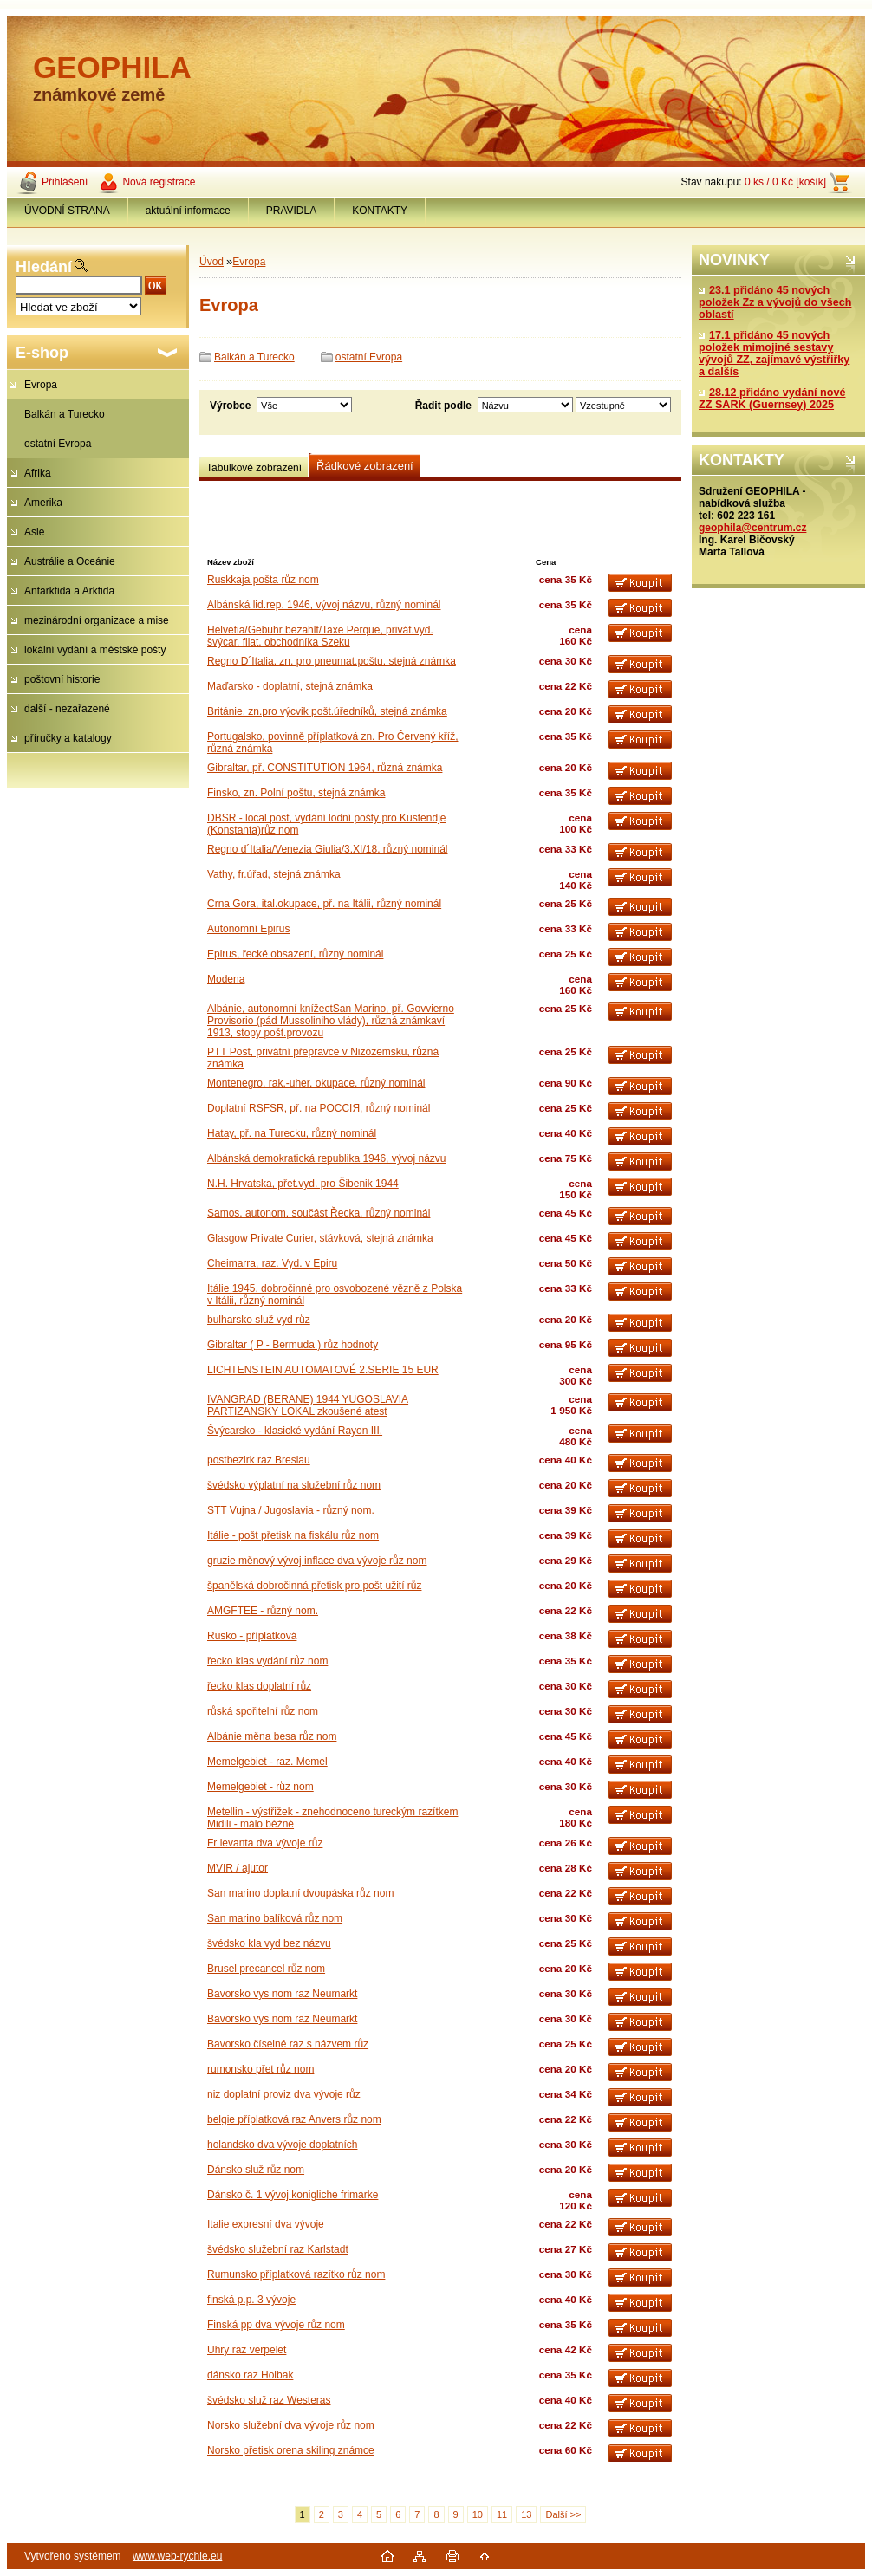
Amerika (43, 502)
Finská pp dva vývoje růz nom (276, 2325)
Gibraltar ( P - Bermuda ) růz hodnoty (292, 1345)
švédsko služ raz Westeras (269, 2400)
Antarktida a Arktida (69, 591)
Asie (34, 532)
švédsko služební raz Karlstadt (277, 2249)
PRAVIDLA (291, 210)
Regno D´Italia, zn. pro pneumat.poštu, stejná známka (331, 661)
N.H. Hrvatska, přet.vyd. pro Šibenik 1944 (303, 1184)
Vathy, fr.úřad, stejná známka (274, 874)
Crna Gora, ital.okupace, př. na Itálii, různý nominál (324, 904)
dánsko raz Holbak (250, 2375)
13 (526, 2514)
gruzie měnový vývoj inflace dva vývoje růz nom (316, 1560)
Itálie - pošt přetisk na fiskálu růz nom (293, 1535)
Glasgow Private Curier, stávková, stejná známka (320, 1238)
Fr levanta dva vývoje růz (264, 1843)
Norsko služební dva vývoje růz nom (290, 2425)
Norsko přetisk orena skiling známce (290, 2450)
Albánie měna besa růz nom (271, 1736)
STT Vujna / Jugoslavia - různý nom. (290, 1510)
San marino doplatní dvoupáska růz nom (300, 1893)
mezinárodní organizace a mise (96, 620)
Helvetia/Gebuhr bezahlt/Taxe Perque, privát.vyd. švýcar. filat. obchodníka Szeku (320, 636)
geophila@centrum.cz (752, 528)
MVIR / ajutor (237, 1868)
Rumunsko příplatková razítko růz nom (296, 2274)
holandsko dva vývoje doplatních (282, 2144)
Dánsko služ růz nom (255, 2170)
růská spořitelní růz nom (262, 1711)
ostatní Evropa (57, 444)
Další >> (563, 2514)
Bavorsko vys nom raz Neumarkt (282, 1994)
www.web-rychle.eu (177, 2556)
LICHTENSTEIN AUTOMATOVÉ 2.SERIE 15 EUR (323, 1370)
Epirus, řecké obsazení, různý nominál (295, 954)
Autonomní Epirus (248, 929)
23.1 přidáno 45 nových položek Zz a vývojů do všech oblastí (775, 302)
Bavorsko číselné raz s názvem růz (287, 2044)
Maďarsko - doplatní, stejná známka (290, 686)
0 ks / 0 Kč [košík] (785, 182)
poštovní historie (62, 679)
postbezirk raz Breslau (258, 1460)
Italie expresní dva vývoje (265, 2224)
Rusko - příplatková (251, 1636)
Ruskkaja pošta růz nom (263, 580)
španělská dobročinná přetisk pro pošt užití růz (314, 1586)
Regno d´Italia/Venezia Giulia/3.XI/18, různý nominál (327, 849)
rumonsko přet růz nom (260, 2069)
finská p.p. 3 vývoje (251, 2300)
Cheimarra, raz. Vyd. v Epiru (272, 1263)
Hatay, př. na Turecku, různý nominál (291, 1133)
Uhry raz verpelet (246, 2350)
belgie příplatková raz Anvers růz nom (294, 2119)
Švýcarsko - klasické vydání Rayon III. (294, 1430)
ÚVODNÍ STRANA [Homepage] (67, 210)
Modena (225, 979)
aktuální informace (188, 210)
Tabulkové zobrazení (254, 468)
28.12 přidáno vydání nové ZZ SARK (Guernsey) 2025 (772, 398)
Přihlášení (65, 182)
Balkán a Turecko (64, 414)
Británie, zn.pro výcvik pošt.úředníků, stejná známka (327, 711)
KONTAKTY (379, 210)
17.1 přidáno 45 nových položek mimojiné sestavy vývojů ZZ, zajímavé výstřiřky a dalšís (774, 353)
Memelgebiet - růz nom (260, 1787)
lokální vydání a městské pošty (95, 650)
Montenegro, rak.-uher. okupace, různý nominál (316, 1083)
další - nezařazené (67, 709)
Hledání (44, 267)
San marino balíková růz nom (274, 1918)
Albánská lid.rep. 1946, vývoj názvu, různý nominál (323, 605)
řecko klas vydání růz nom (267, 1661)
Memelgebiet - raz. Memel (267, 1761)
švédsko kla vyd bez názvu (269, 1943)
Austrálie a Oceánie (69, 561)
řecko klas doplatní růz (259, 1686)
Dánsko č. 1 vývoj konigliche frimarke (292, 2195)
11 (502, 2514)
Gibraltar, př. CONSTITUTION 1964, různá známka (324, 768)
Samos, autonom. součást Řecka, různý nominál (318, 1213)
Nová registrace (158, 182)
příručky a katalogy (68, 738)
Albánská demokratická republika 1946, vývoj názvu (326, 1158)
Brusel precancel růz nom (266, 1969)
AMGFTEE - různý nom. (262, 1611)
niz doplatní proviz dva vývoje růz (284, 2094)
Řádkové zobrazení (364, 465)
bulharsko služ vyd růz (258, 1320)
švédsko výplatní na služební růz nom (294, 1485)
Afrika (37, 473)
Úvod (211, 262)
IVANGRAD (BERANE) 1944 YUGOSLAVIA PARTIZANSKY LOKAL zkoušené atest (307, 1405)
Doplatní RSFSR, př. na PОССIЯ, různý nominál (318, 1108)
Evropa (40, 385)
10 (477, 2514)
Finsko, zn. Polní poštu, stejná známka (296, 793)
